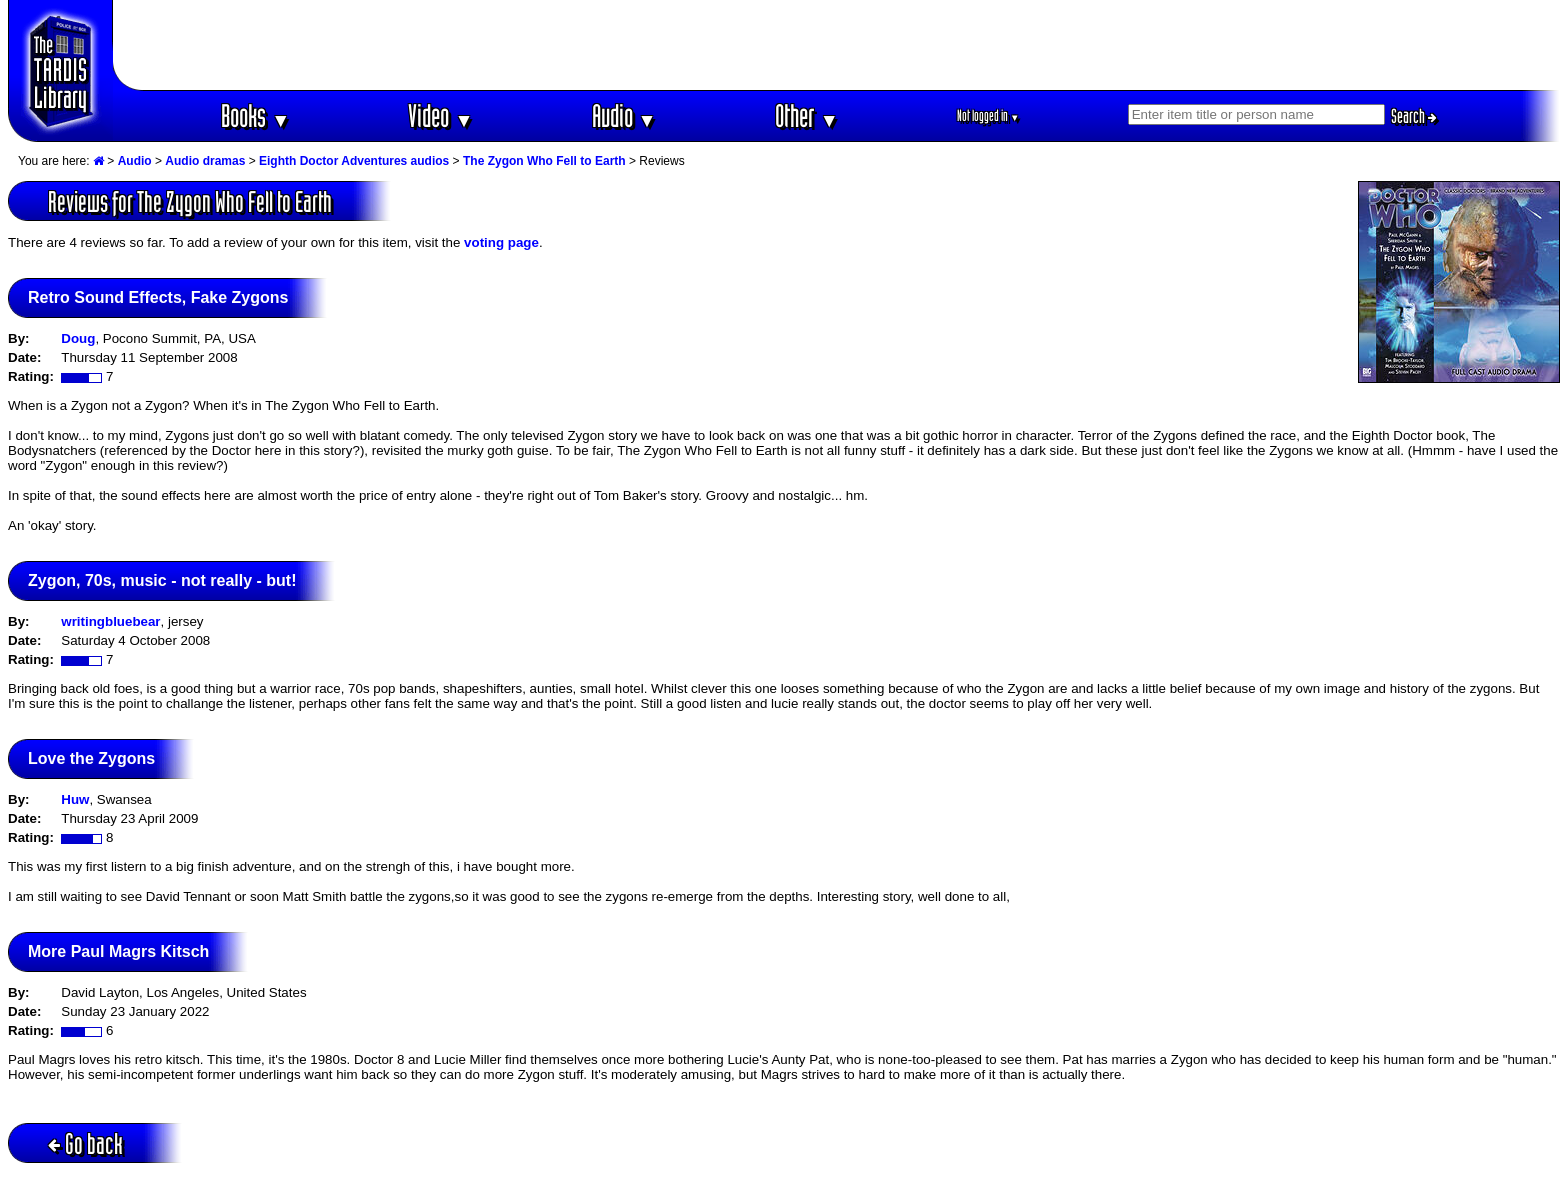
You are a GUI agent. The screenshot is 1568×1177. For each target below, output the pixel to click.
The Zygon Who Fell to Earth (544, 161)
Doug (78, 338)
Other (807, 115)
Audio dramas (205, 161)
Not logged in (988, 115)
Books (255, 115)
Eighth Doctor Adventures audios (354, 161)
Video (440, 115)
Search (1414, 116)
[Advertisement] (837, 45)
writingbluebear (110, 621)
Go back (85, 1143)
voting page (501, 242)
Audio (624, 115)
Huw (75, 799)
